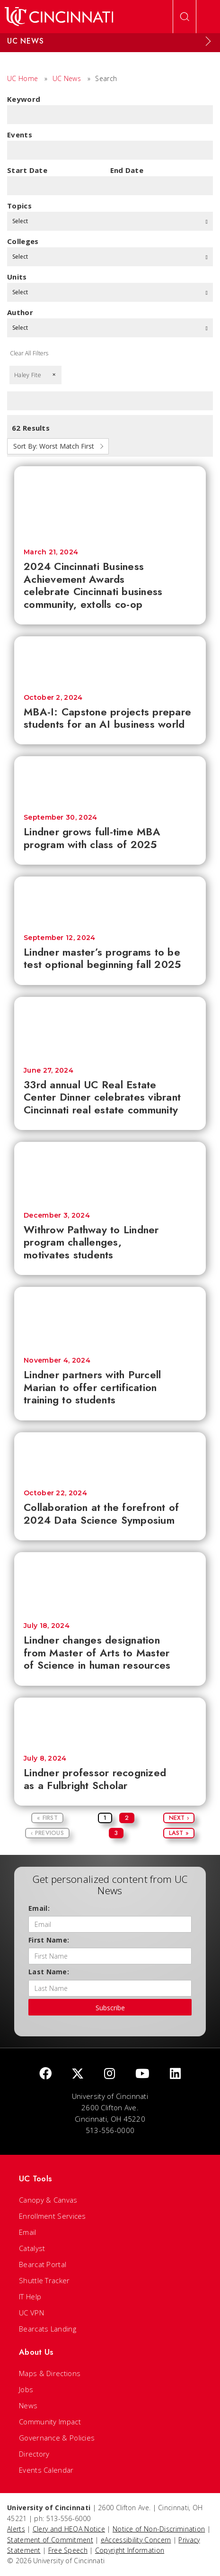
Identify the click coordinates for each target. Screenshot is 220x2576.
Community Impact (50, 2421)
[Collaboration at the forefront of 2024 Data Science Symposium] (110, 1456)
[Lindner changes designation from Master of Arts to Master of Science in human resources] (110, 1582)
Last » (179, 1832)
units (17, 276)
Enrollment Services (52, 2216)
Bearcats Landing (47, 2328)
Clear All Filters (29, 353)
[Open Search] (184, 16)
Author (20, 312)
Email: (39, 1908)
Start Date (27, 170)
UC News (67, 78)
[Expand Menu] (208, 41)
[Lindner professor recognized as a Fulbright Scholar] (110, 1722)
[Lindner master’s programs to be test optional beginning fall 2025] (110, 901)
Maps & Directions (49, 2373)
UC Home (22, 78)
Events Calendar (46, 2470)
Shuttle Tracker (44, 2280)
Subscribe (110, 2007)
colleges (22, 241)
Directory (34, 2453)
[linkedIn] (175, 2074)
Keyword (23, 99)
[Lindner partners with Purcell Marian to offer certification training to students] (110, 1317)
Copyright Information (129, 2550)
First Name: (48, 1939)
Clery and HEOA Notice (69, 2528)
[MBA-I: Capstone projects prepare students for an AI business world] (110, 660)
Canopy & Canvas (48, 2200)
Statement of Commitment (50, 2539)
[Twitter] (77, 2074)
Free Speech (68, 2550)
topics (19, 205)
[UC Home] (59, 16)
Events (19, 134)
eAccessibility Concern (136, 2539)
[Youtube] (142, 2074)
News (28, 2405)
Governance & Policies (57, 2437)
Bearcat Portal (42, 2264)
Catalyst (32, 2248)
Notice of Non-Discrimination (159, 2528)
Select (110, 221)
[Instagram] (109, 2074)
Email (27, 2232)
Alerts (16, 2528)
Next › (179, 1817)
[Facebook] (45, 2074)
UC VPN (31, 2312)
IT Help (30, 2296)
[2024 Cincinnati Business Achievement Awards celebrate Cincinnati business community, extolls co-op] (110, 503)
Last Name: (48, 1971)
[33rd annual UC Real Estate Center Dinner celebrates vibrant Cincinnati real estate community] (110, 1027)
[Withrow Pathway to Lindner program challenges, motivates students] (110, 1172)
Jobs (26, 2389)
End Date (126, 170)
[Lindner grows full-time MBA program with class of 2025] (110, 780)
